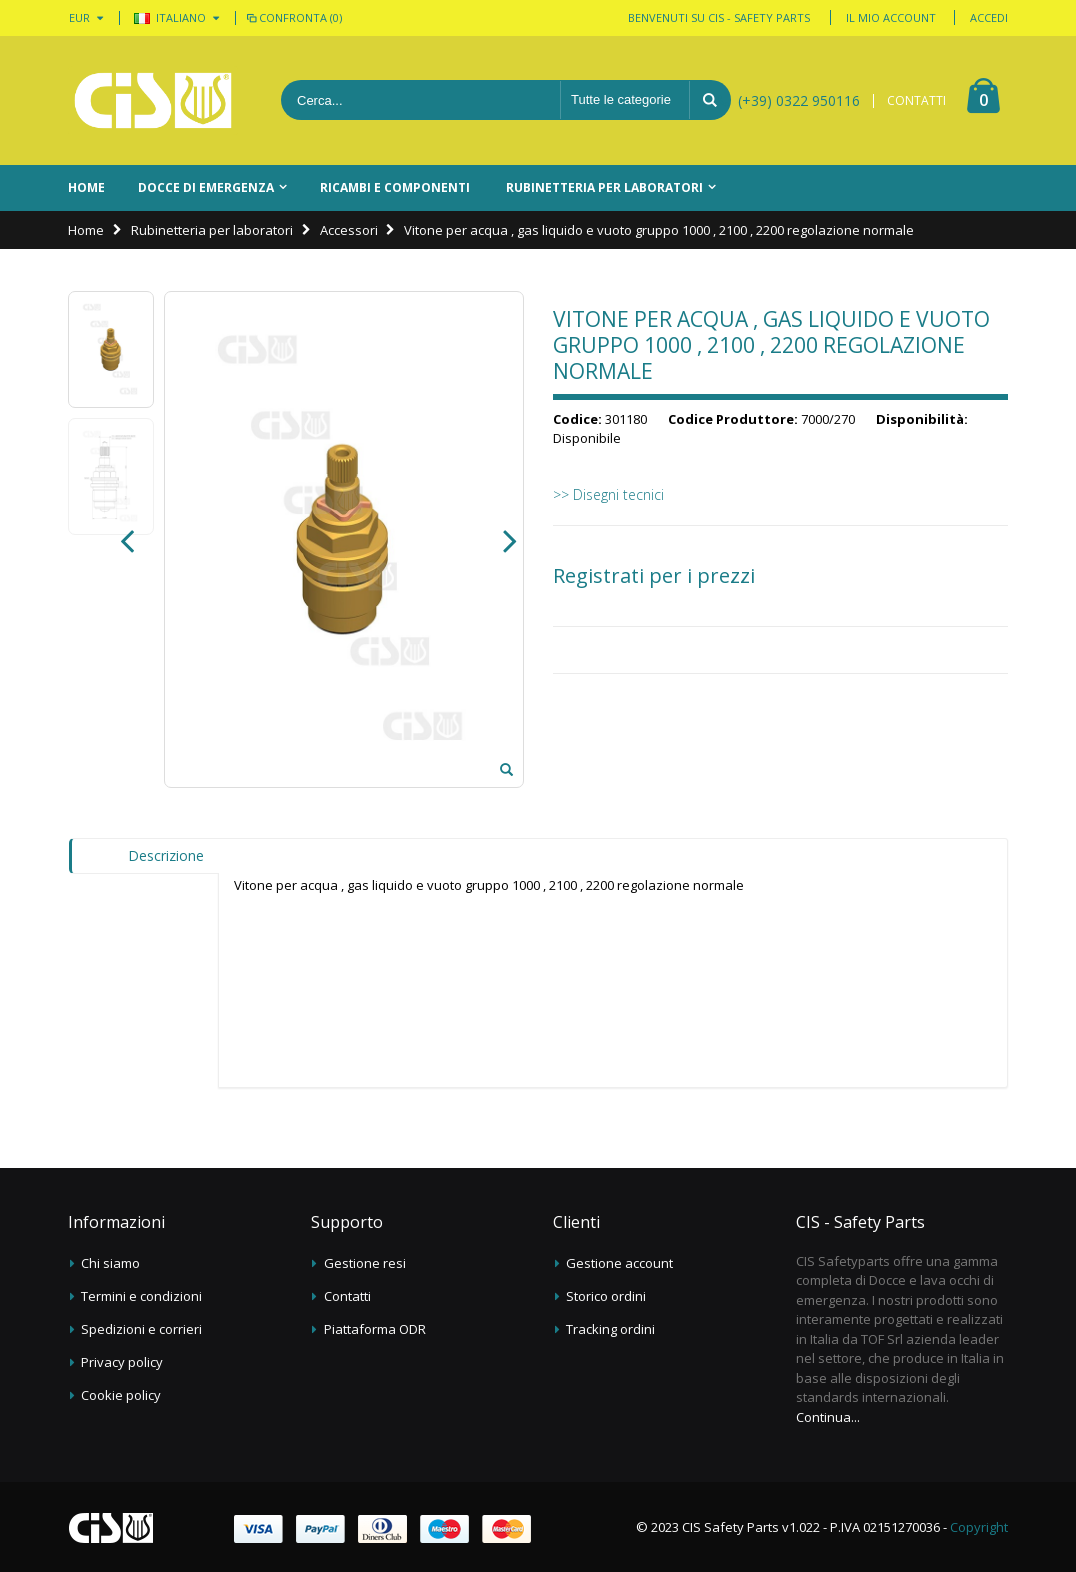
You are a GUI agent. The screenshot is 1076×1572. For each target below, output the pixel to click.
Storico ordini (606, 1296)
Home (86, 230)
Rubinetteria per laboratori (604, 187)
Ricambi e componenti (395, 187)
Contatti (347, 1296)
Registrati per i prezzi (654, 576)
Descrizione (166, 855)
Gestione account (619, 1263)
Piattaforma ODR (375, 1329)
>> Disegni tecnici (608, 494)
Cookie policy (121, 1395)
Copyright (979, 1527)
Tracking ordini (610, 1329)
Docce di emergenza (206, 187)
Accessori (349, 230)
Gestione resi (365, 1263)
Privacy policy (122, 1362)
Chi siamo (110, 1263)
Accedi (989, 17)
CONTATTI (916, 101)
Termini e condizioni (141, 1296)
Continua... (828, 1417)
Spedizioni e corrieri (141, 1329)
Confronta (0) (293, 17)
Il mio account (891, 17)
